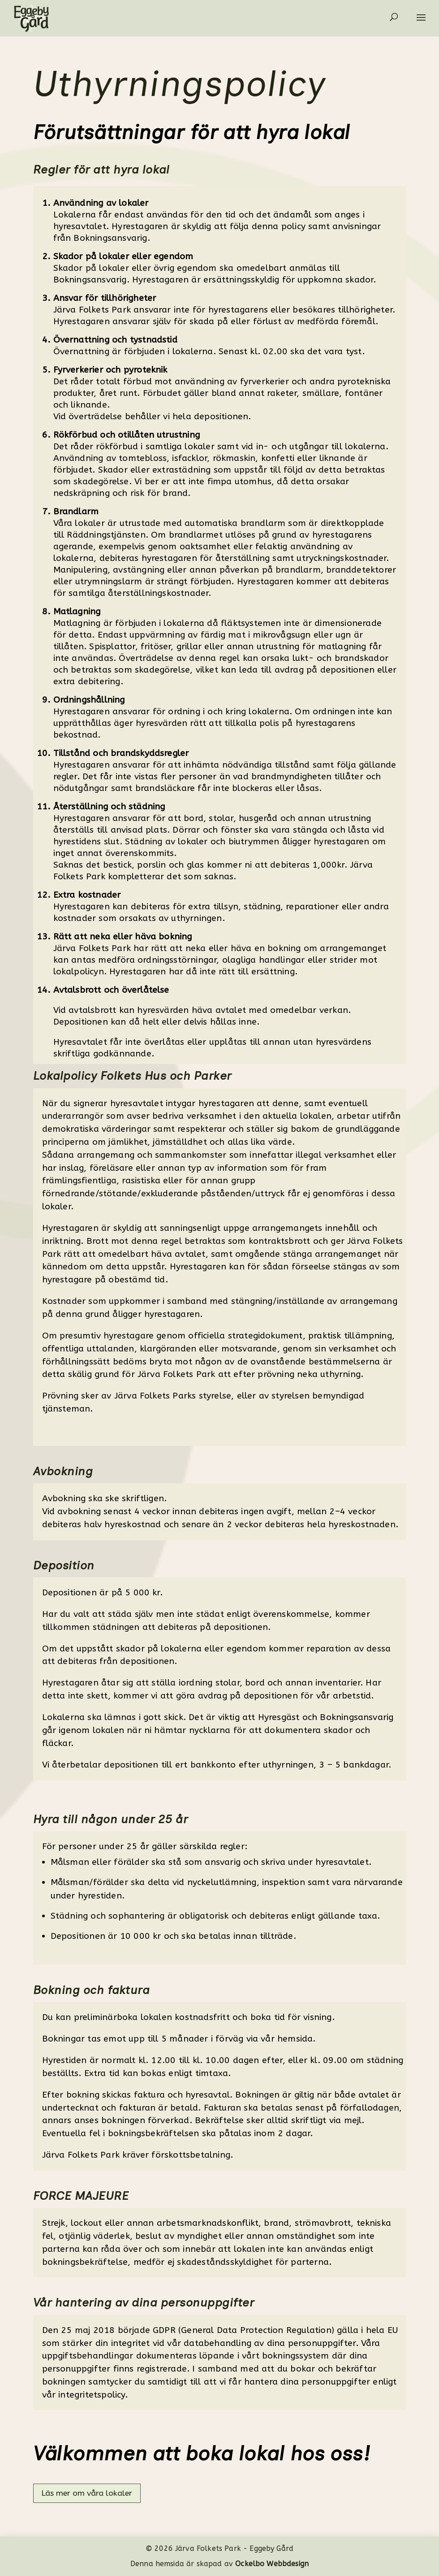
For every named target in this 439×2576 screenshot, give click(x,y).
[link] (26, 17)
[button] (426, 23)
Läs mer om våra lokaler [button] (86, 2493)
